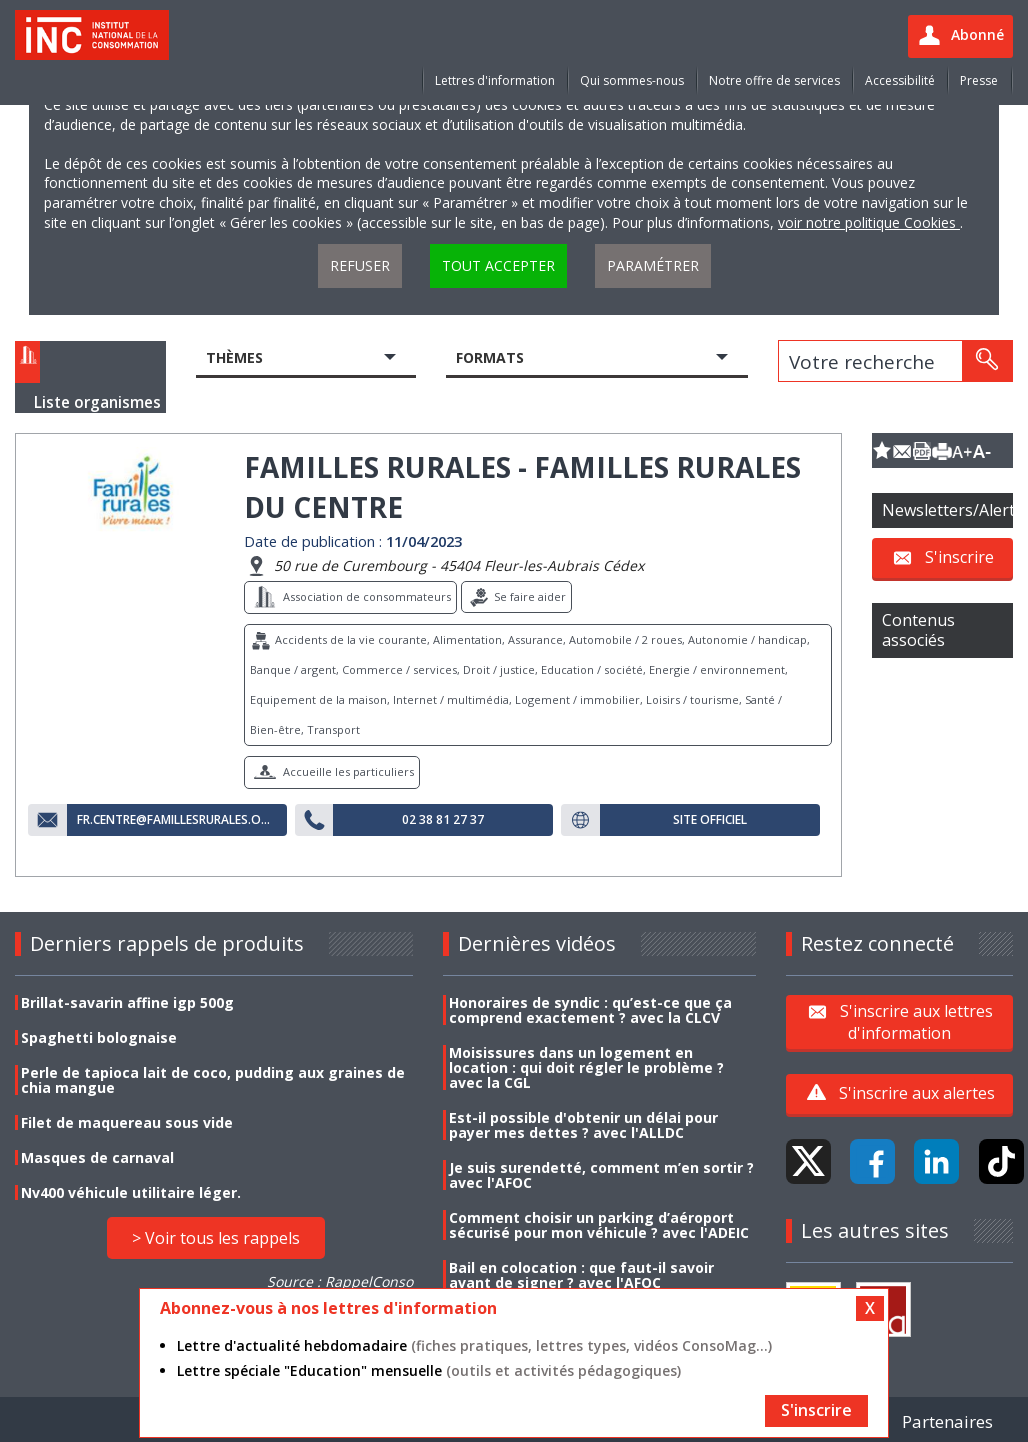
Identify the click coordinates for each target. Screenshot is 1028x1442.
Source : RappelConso (340, 1281)
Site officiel (710, 820)
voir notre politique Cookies (869, 222)
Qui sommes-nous (632, 80)
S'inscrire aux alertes (917, 1093)
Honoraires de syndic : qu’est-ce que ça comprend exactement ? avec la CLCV (590, 1010)
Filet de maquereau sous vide (127, 1122)
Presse (979, 80)
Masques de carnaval (97, 1157)
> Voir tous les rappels (216, 1238)
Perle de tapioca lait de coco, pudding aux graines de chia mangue (213, 1080)
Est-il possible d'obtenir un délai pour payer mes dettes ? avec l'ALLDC (583, 1125)
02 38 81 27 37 (443, 820)
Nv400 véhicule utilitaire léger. (131, 1192)
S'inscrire (959, 557)
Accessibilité (900, 80)
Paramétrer (653, 265)
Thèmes (234, 357)
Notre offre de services (774, 80)
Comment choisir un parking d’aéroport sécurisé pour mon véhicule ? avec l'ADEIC (599, 1225)
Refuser (360, 265)
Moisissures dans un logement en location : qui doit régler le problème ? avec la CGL (586, 1067)
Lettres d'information (495, 80)
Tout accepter (498, 265)
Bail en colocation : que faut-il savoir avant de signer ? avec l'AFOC (581, 1275)
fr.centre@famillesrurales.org (177, 820)
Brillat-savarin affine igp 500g (127, 1002)
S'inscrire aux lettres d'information (916, 1021)
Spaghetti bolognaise (99, 1037)
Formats (490, 357)
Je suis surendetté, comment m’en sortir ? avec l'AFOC (601, 1175)
